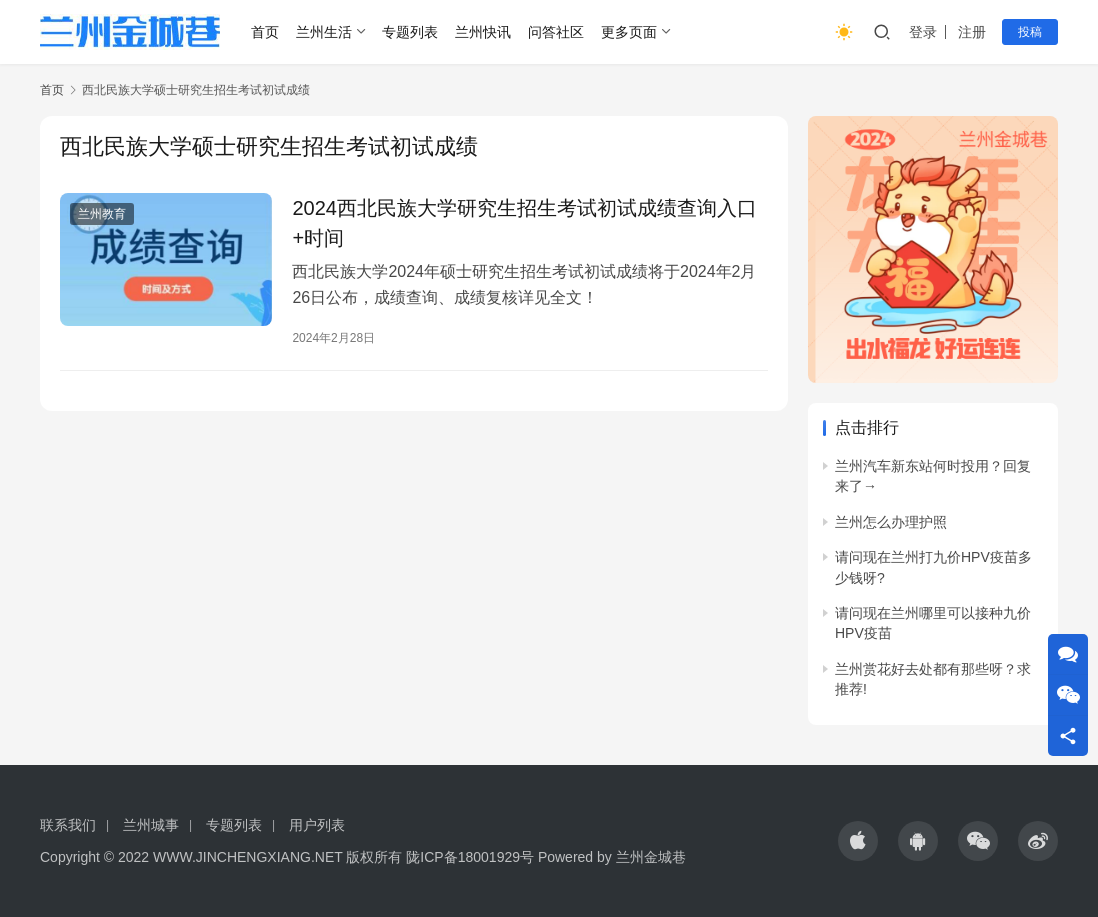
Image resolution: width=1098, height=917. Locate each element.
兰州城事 (151, 825)
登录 (923, 32)
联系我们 (68, 825)
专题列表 (410, 32)
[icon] (858, 841)
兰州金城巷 (651, 857)
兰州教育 (102, 214)
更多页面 (629, 32)
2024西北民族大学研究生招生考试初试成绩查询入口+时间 (524, 223)
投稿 (1030, 32)
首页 (265, 32)
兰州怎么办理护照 (891, 522)
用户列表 (317, 825)
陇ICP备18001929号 (470, 857)
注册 (972, 32)
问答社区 (556, 32)
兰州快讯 (483, 32)
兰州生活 (324, 32)
